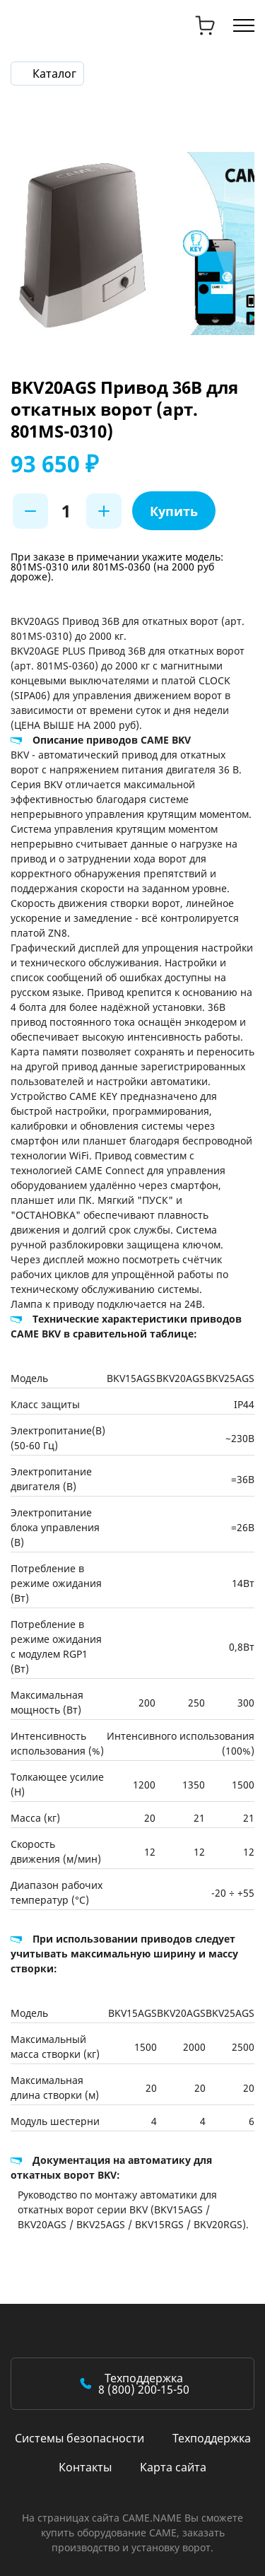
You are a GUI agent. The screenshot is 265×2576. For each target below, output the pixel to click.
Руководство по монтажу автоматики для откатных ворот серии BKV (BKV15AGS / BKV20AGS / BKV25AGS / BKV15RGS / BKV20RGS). (133, 2209)
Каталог (54, 73)
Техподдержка (211, 2438)
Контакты (85, 2467)
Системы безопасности (79, 2438)
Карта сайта (173, 2467)
